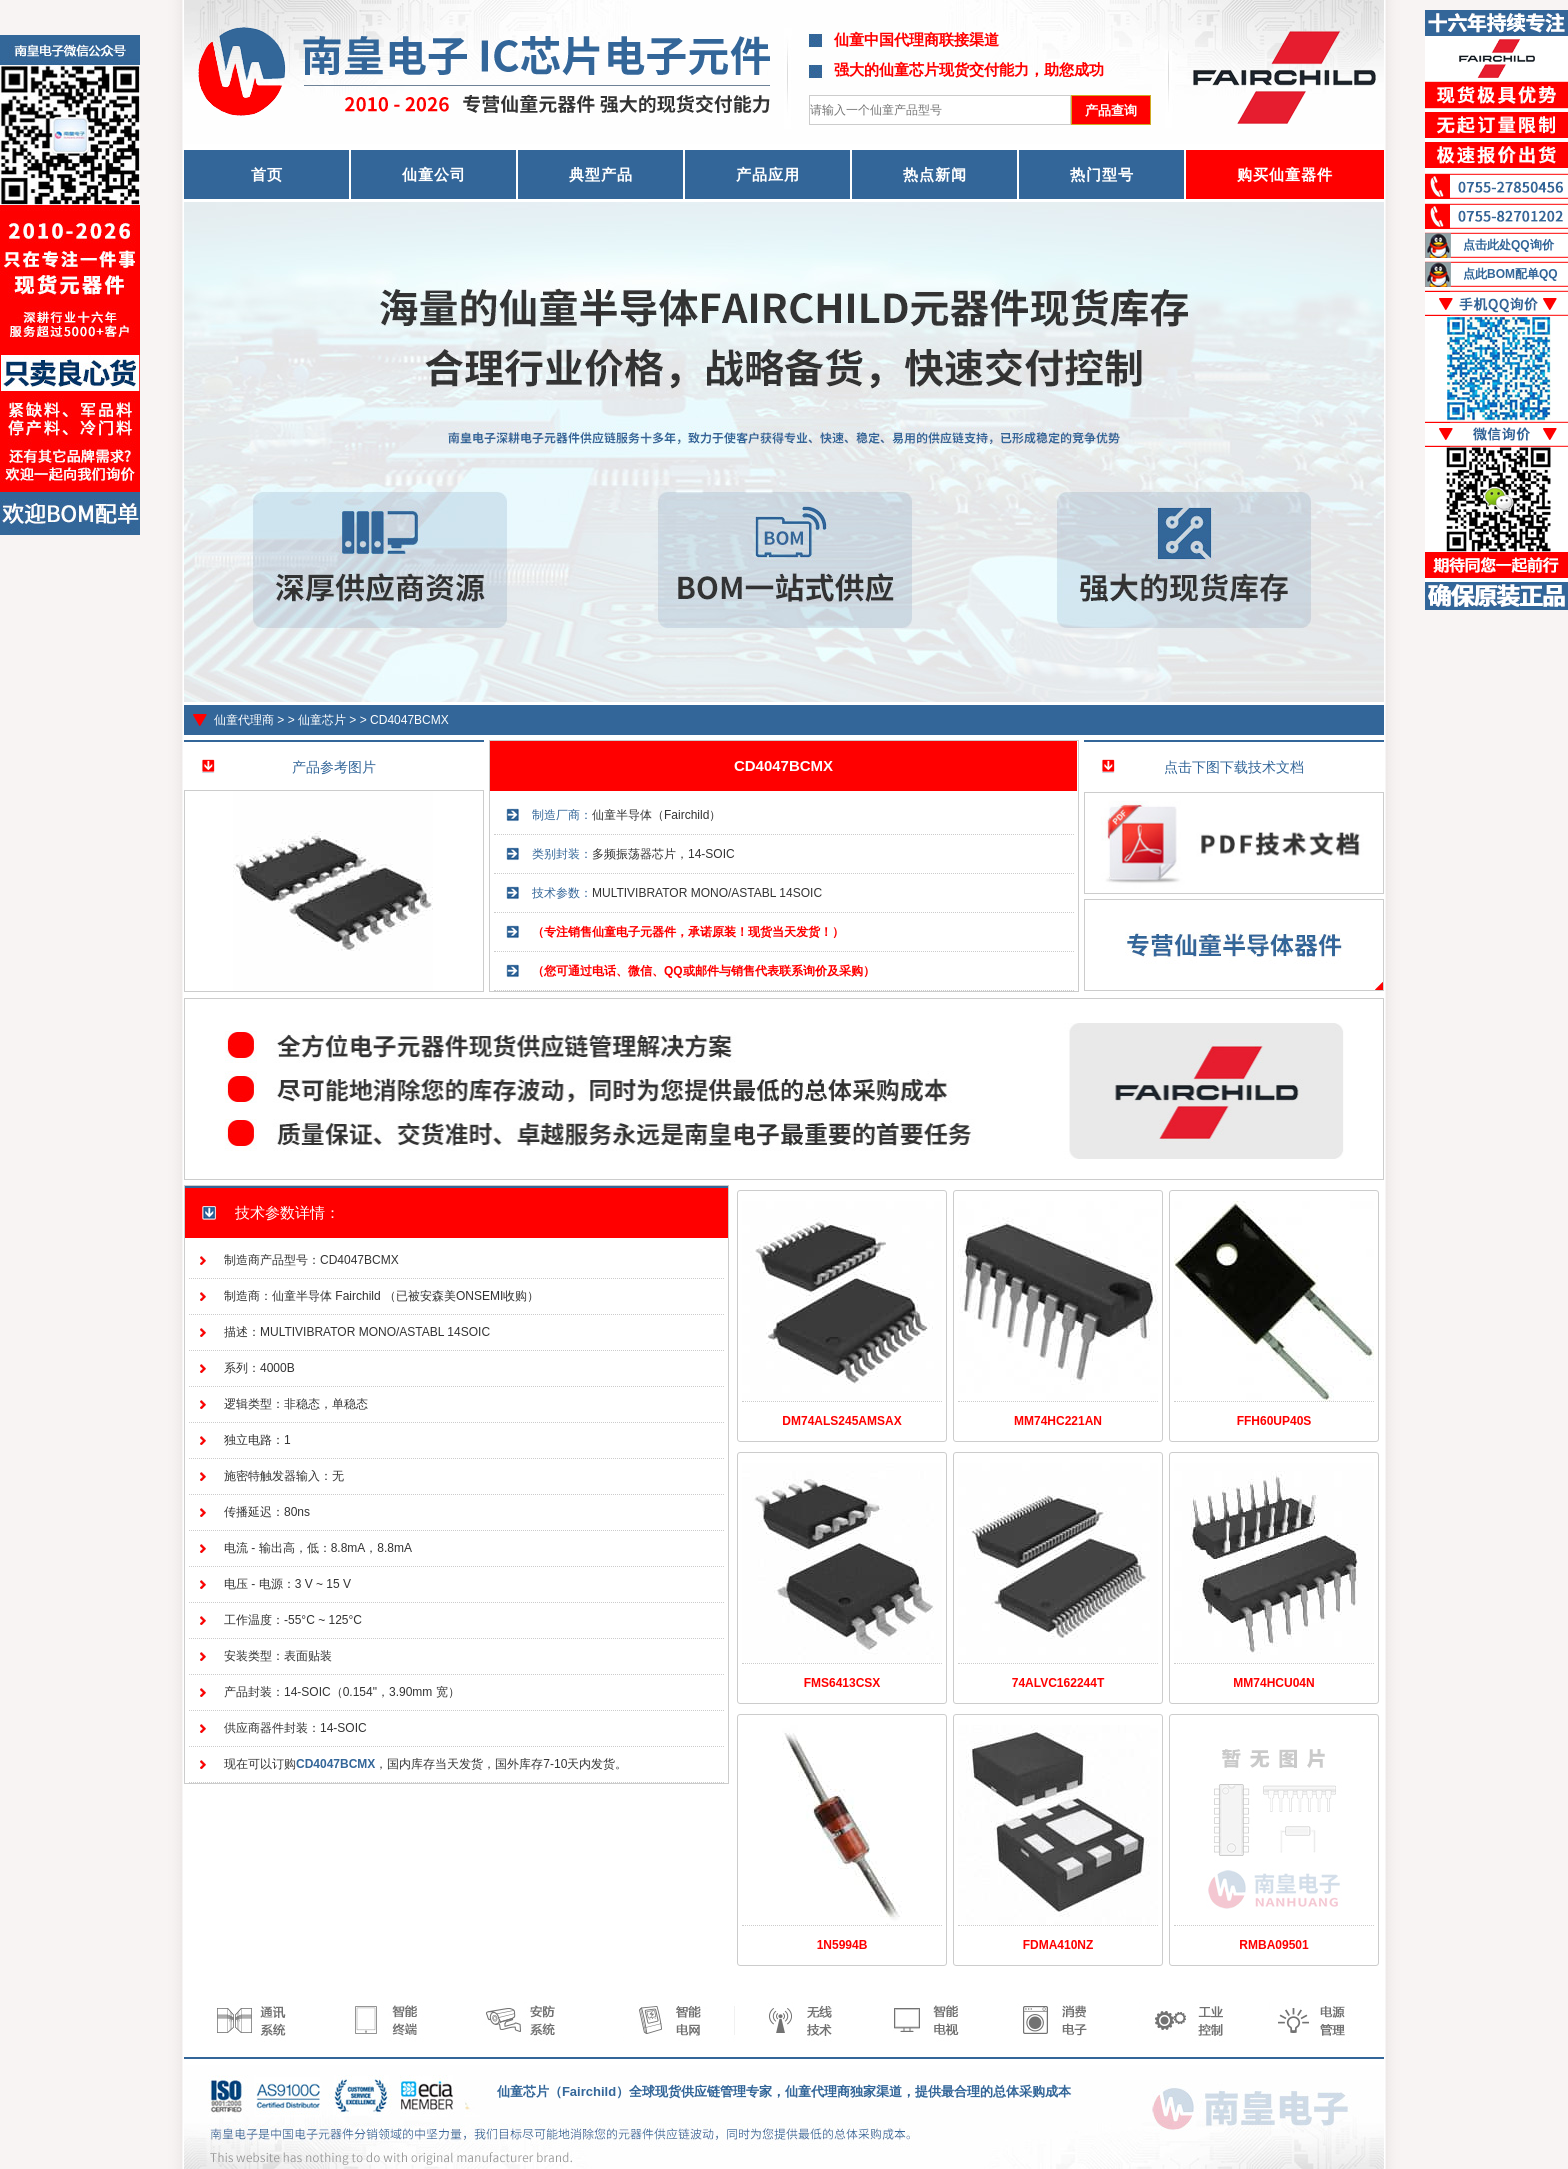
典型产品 (601, 174)
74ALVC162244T (1058, 1683)
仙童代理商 (244, 720)
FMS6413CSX (842, 1683)
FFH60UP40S (1274, 1421)
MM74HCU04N (1273, 1683)
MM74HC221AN (1058, 1421)
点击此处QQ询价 (1508, 245)
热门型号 (1102, 174)
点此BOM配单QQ (1510, 274)
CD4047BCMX (409, 720)
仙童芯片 (322, 720)
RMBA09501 (1273, 1945)
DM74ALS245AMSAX (841, 1421)
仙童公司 (434, 174)
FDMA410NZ (1058, 1945)
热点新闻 (935, 174)
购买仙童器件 (1285, 174)
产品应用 (768, 174)
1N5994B (842, 1945)
